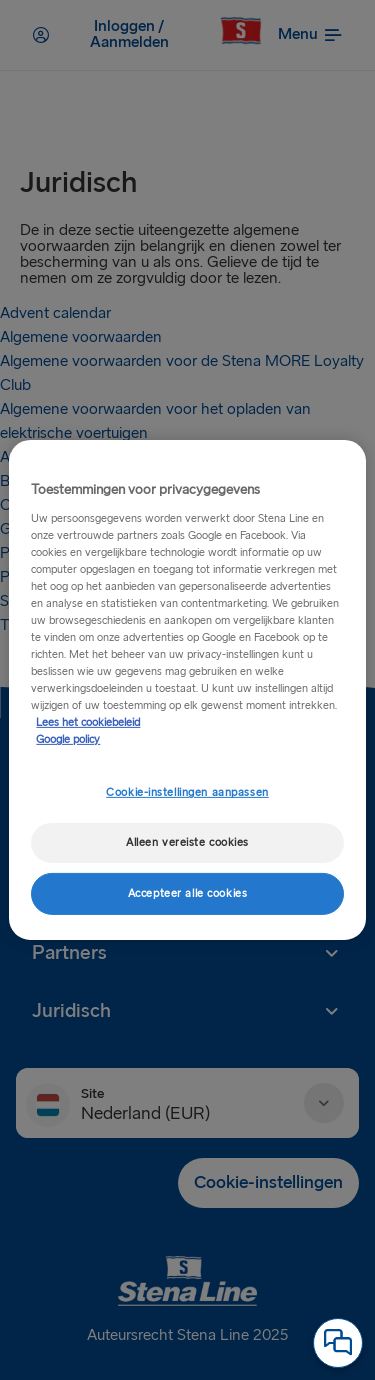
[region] (187, 690)
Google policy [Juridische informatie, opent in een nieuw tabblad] (68, 739)
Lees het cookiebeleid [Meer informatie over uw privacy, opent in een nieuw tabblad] (88, 722)
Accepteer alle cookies (188, 893)
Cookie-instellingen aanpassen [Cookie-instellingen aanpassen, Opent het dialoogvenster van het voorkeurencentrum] (187, 792)
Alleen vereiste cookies (187, 842)
